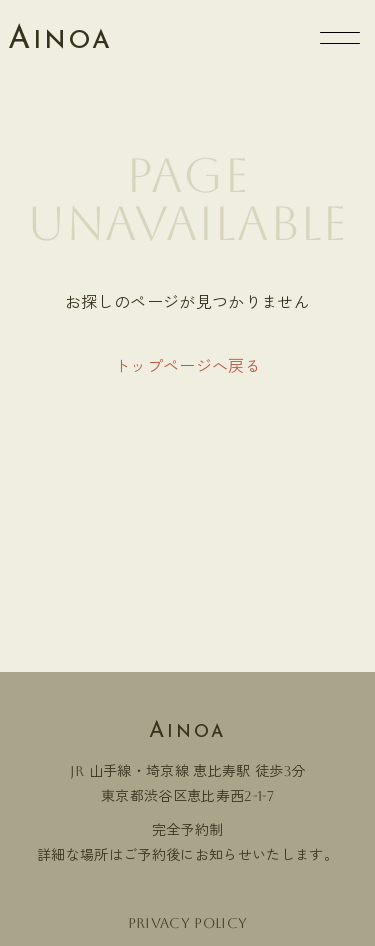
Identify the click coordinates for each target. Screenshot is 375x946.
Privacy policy (187, 923)
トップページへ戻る (187, 366)
